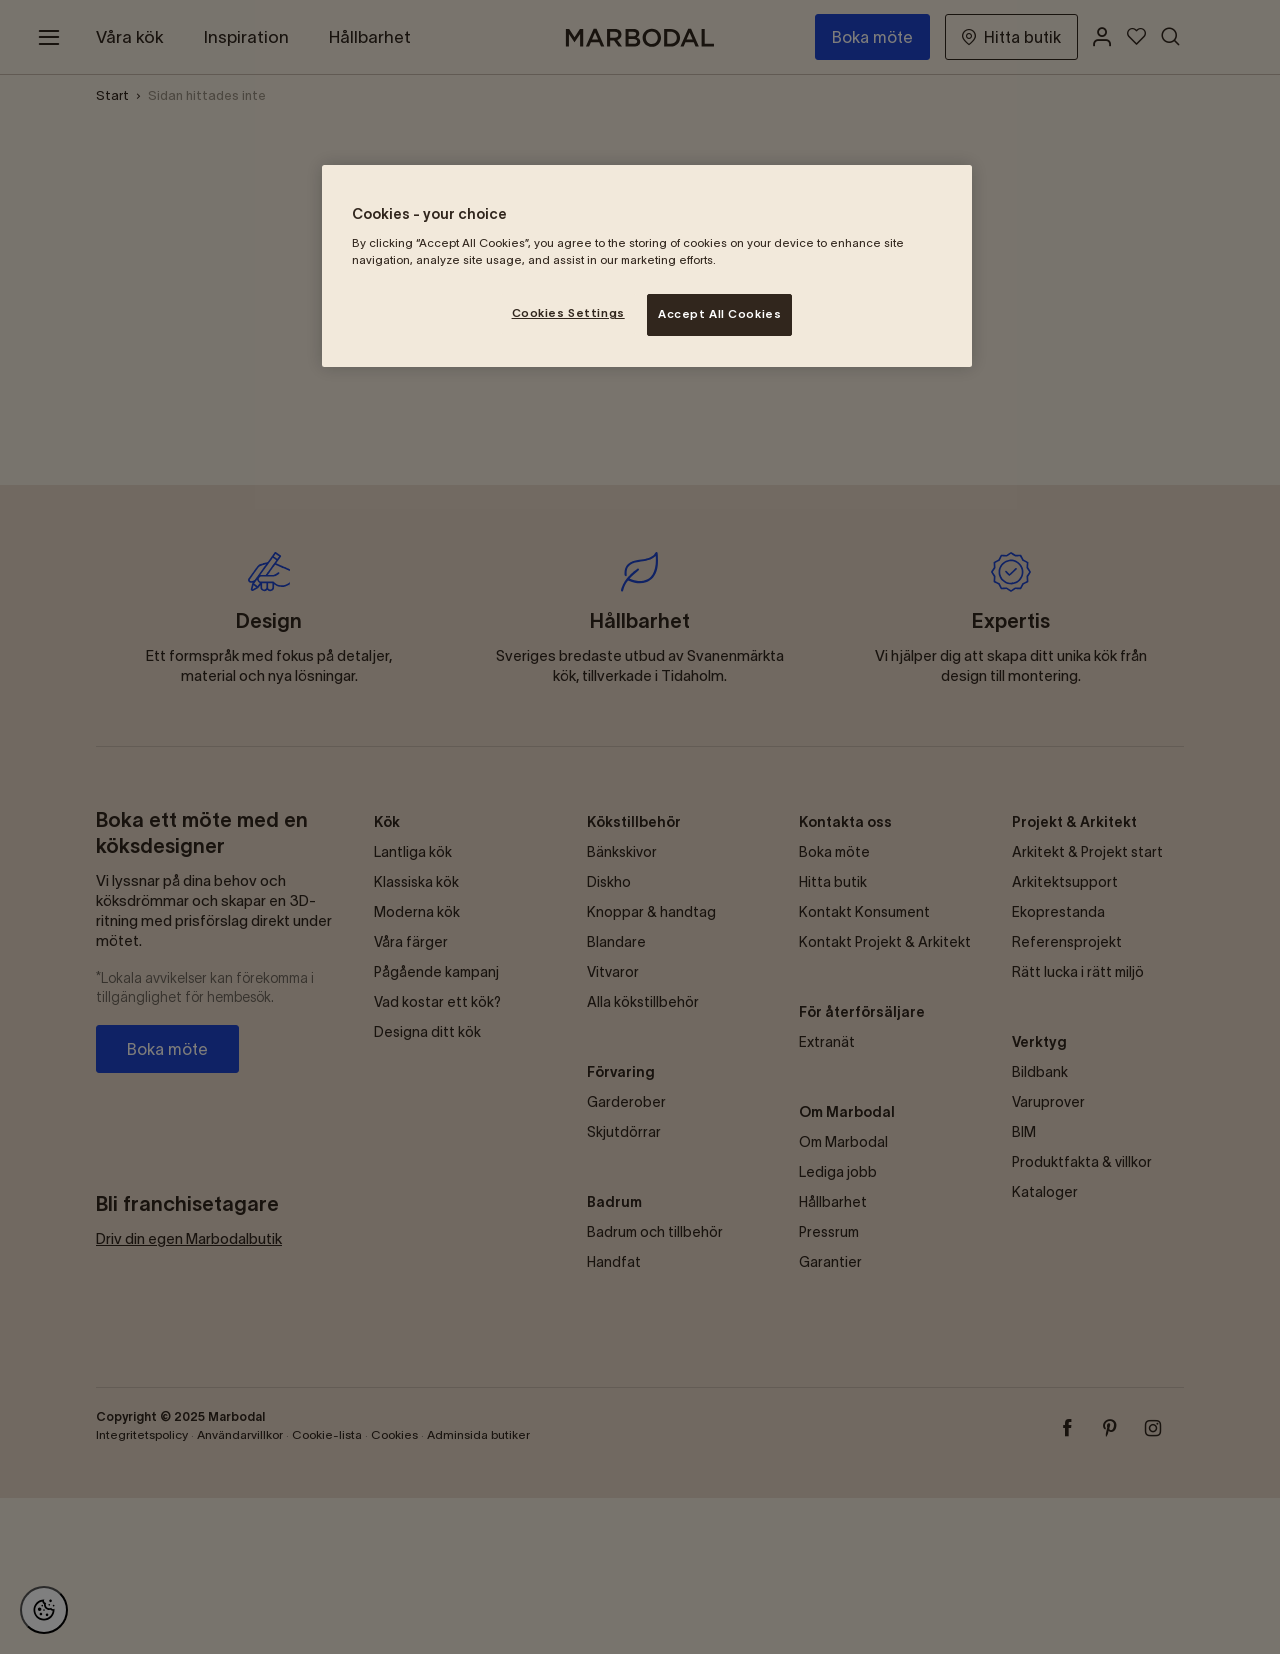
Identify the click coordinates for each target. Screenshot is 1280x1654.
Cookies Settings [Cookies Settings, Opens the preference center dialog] (568, 313)
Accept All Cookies (719, 314)
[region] (647, 266)
